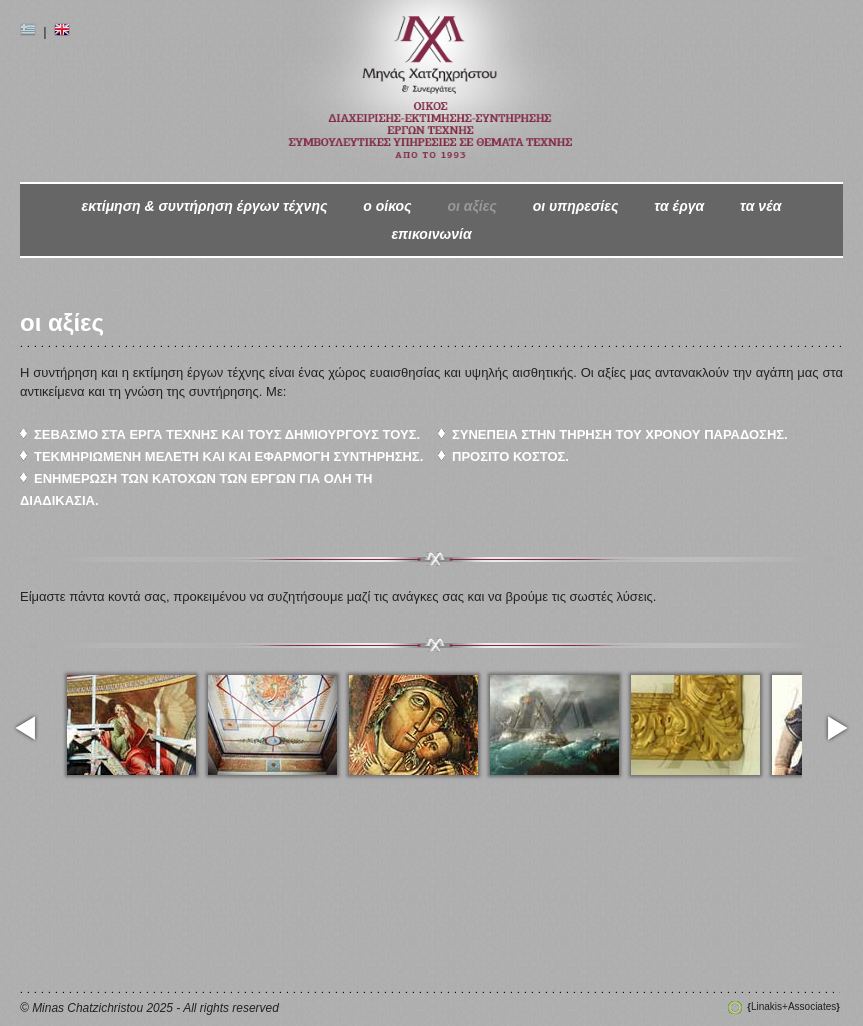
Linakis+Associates (793, 1006)
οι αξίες (471, 206)
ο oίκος (387, 206)
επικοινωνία (431, 234)
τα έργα (679, 206)
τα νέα (760, 206)
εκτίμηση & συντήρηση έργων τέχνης (204, 206)
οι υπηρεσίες (576, 206)
